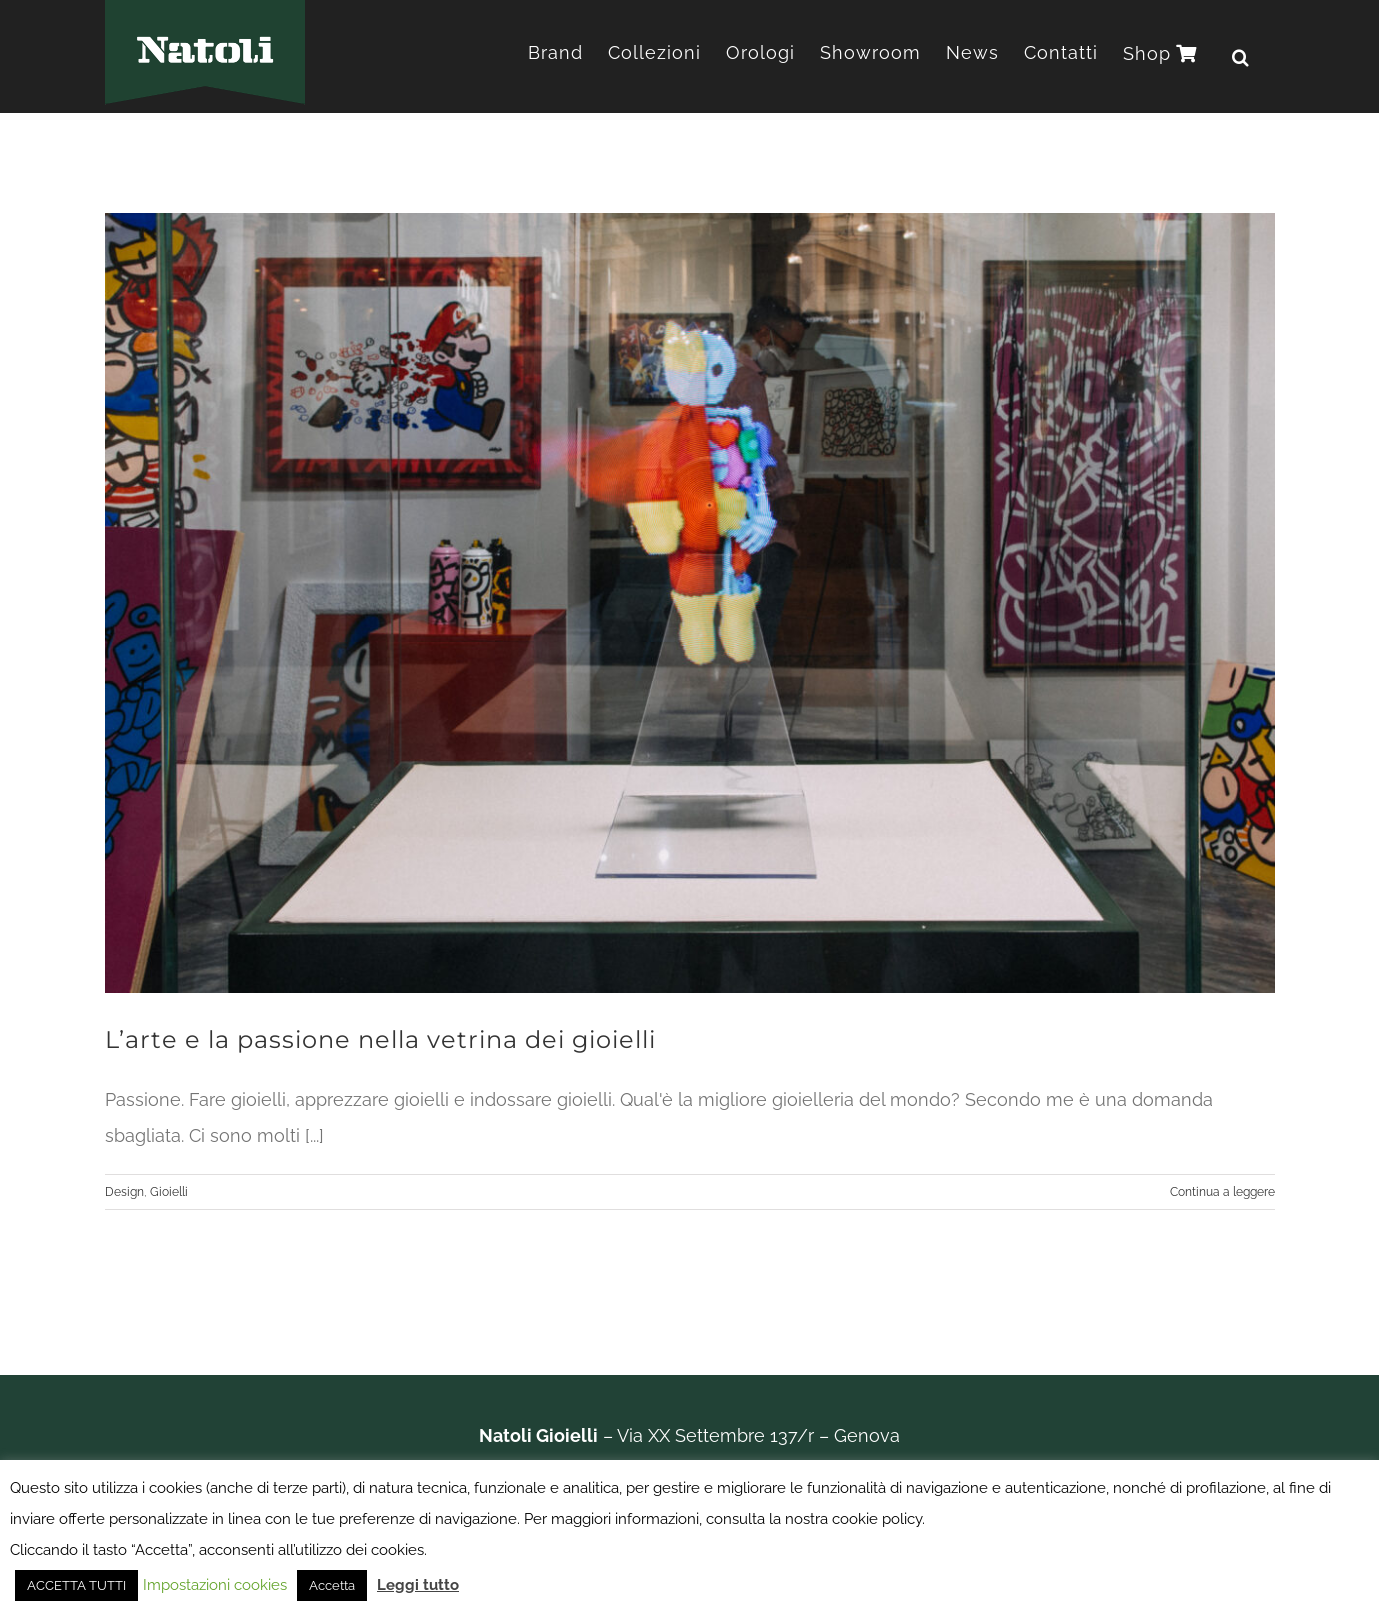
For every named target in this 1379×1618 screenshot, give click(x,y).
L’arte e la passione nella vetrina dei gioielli (380, 1039)
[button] (1241, 56)
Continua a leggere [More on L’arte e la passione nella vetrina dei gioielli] (1222, 1192)
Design (124, 1192)
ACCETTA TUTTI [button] (76, 1585)
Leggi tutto (418, 1585)
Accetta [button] (332, 1585)
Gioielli (169, 1192)
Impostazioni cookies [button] (215, 1585)
